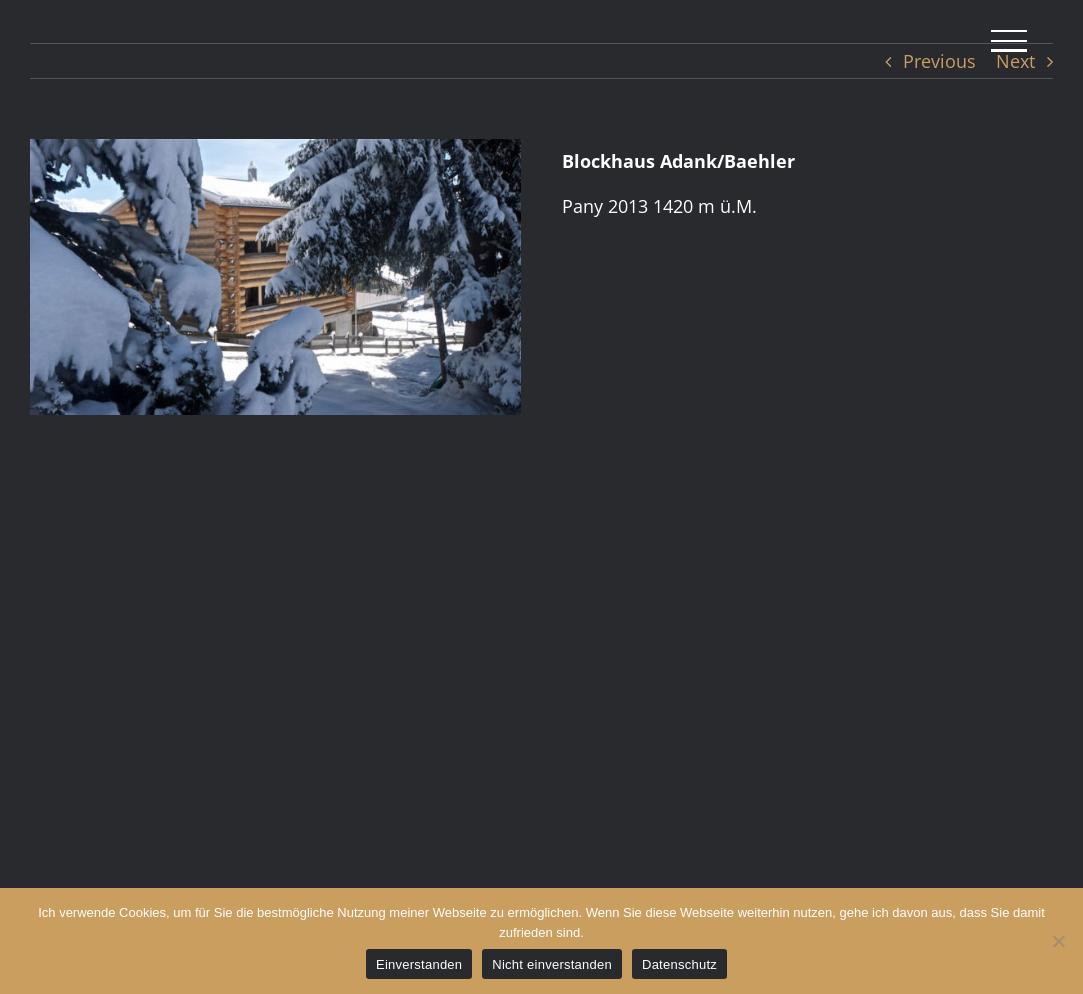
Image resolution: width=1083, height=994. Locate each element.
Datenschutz (679, 964)
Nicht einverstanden (552, 964)
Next (1015, 61)
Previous (939, 61)
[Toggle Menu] (1009, 41)
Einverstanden (419, 964)
